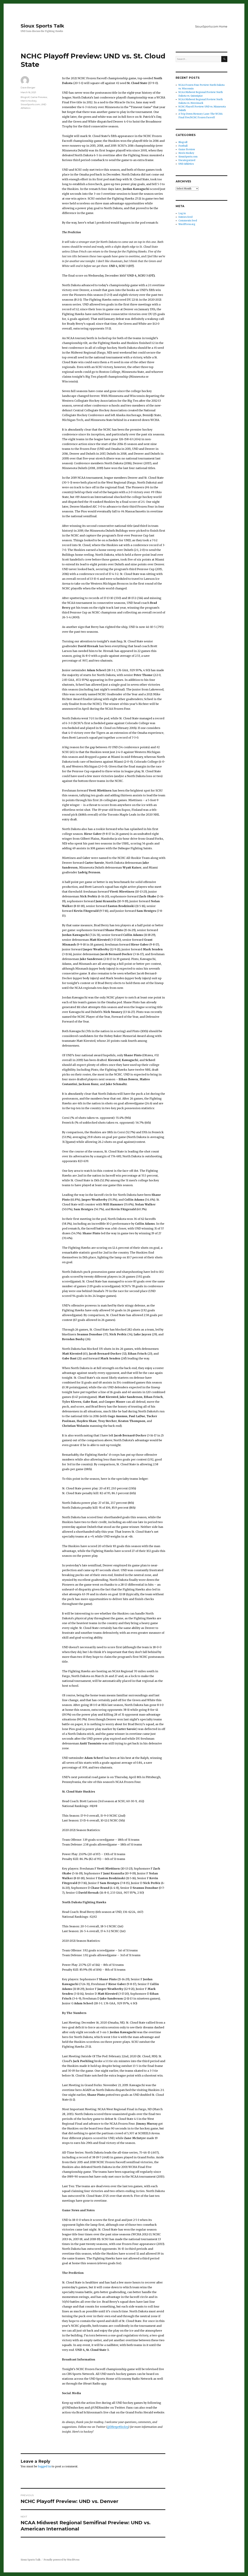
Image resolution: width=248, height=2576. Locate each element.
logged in (44, 2466)
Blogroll (25, 97)
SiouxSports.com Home (211, 26)
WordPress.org (186, 224)
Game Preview (38, 97)
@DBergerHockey (117, 2427)
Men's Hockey (29, 100)
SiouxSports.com (30, 104)
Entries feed (185, 217)
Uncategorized (186, 160)
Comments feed (187, 220)
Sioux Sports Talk (42, 26)
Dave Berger (28, 87)
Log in (182, 213)
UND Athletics (186, 163)
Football (183, 145)
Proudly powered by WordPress (61, 2559)
